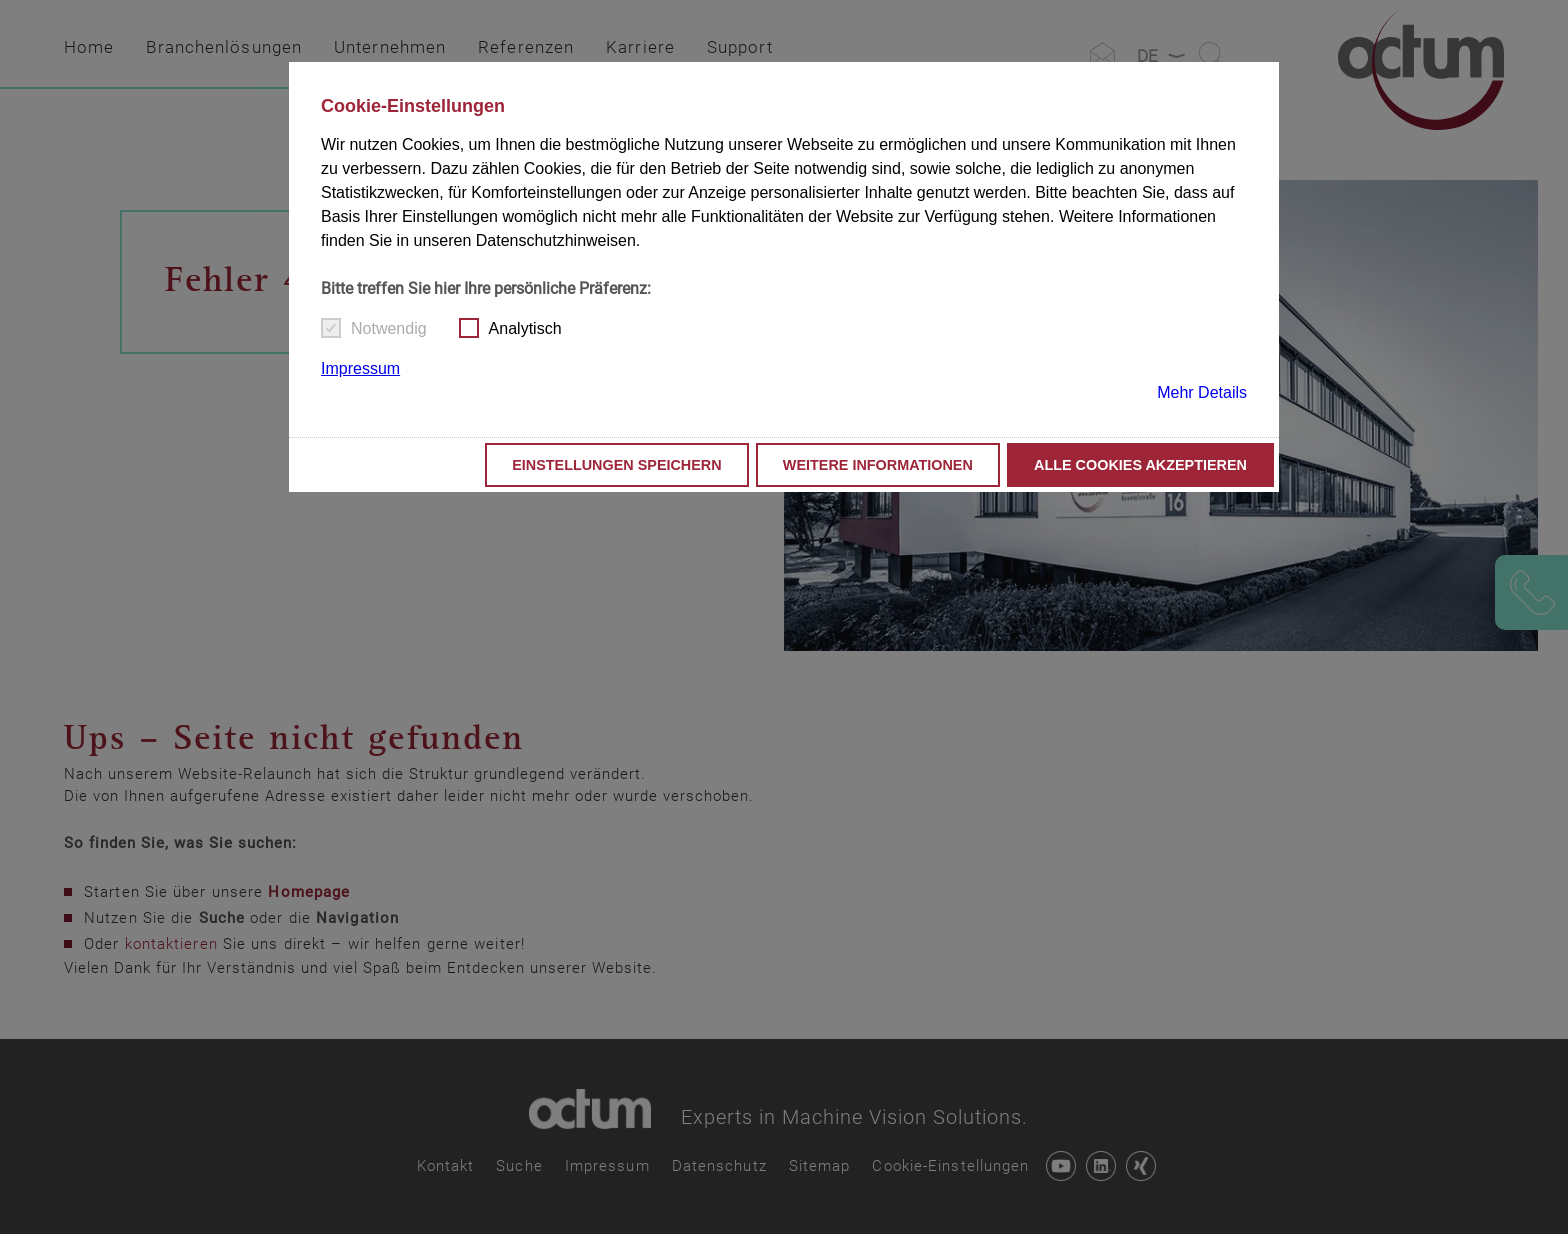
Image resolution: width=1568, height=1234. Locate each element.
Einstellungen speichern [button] (617, 465)
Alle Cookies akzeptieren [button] (1140, 465)
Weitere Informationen (878, 465)
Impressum (360, 368)
